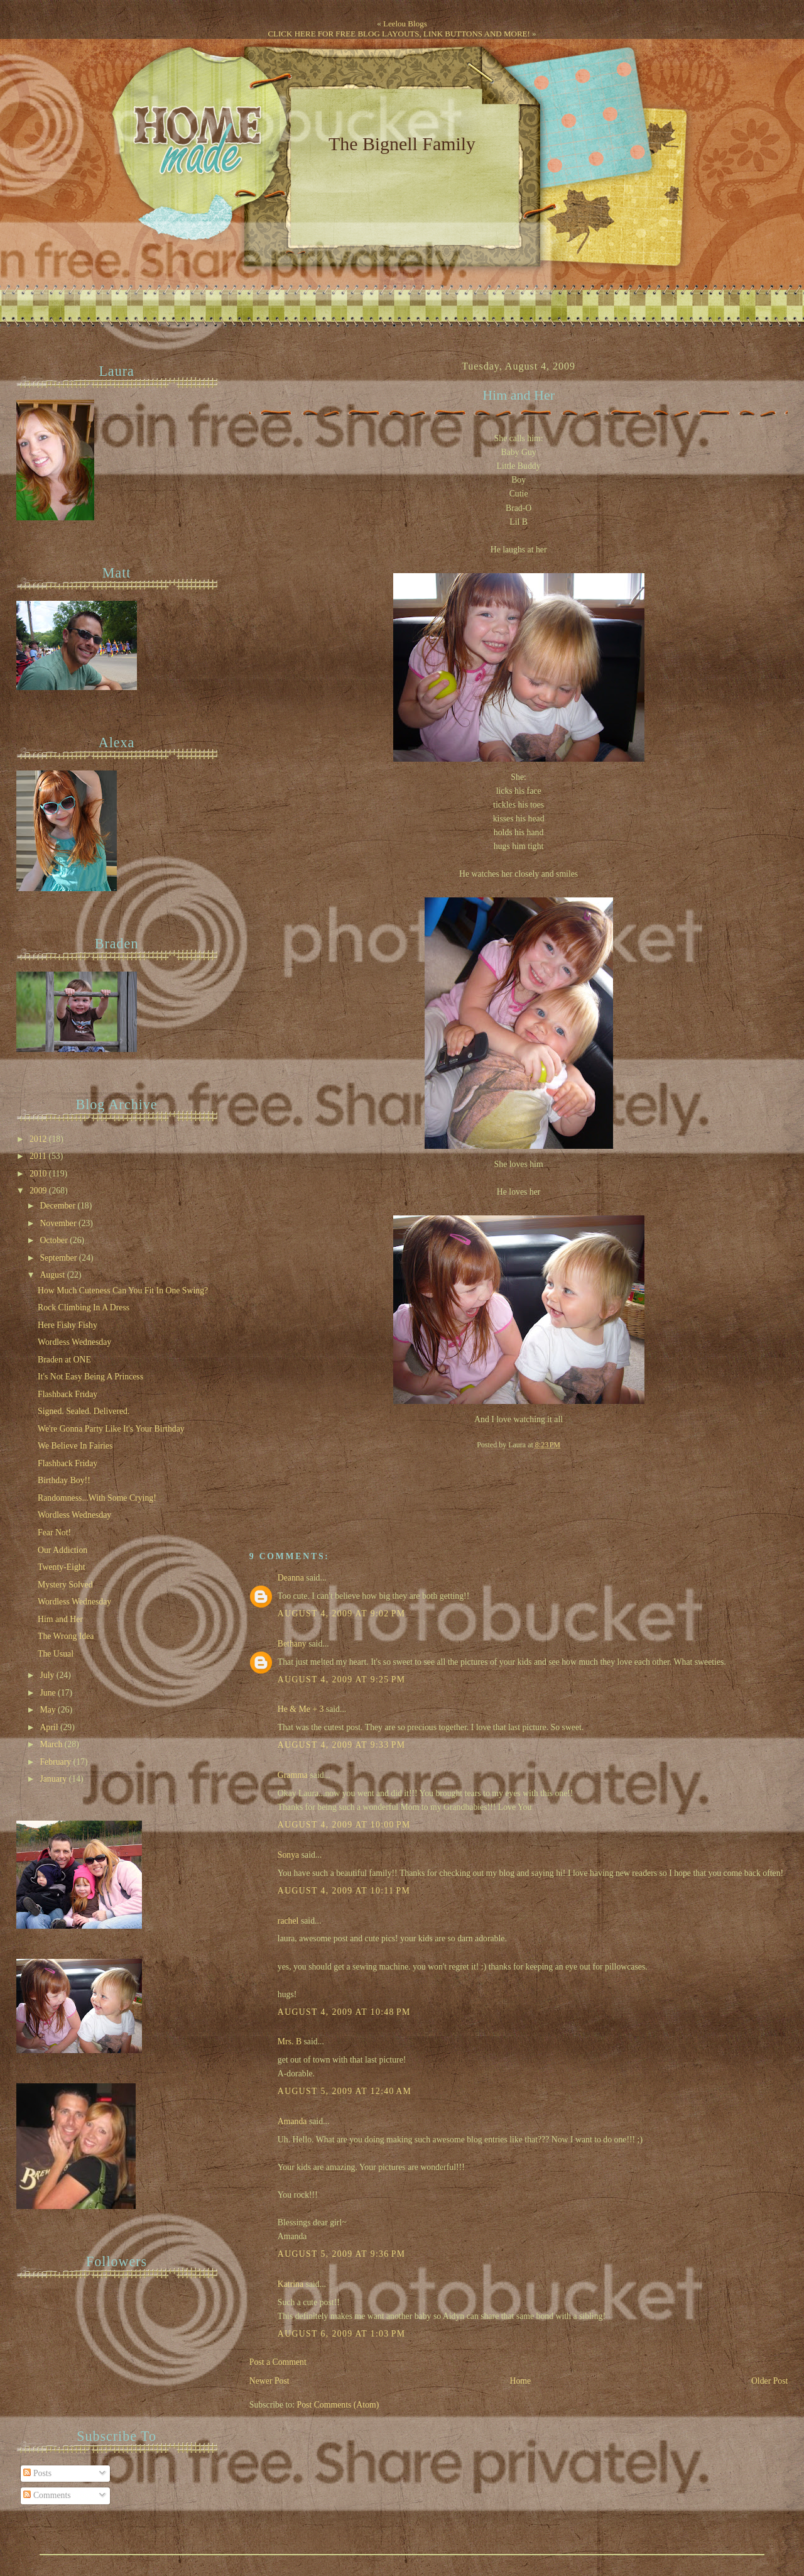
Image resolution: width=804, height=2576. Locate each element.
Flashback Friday (67, 1394)
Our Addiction (62, 1550)
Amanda (292, 2121)
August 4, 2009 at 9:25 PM (342, 1679)
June (49, 1692)
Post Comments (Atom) (338, 2404)
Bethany (292, 1643)
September (59, 1258)
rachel (288, 1921)
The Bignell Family (402, 143)
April (50, 1727)
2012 (39, 1139)
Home (520, 2381)
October (55, 1240)
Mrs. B (290, 2041)
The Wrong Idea (66, 1636)
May (49, 1709)
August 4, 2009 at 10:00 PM (344, 1824)
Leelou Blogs (405, 23)
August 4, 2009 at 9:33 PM (342, 1745)
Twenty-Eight (61, 1567)
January (54, 1779)
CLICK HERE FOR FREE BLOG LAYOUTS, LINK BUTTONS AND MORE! (399, 33)
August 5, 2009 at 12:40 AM (344, 2091)
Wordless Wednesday (74, 1342)
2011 (39, 1156)
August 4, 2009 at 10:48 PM (344, 2012)
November (59, 1223)
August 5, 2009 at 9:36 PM (342, 2254)
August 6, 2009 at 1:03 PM (342, 2333)
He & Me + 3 (301, 1709)
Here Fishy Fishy (67, 1325)
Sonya (288, 1855)
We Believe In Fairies (75, 1445)
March (52, 1744)
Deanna (291, 1577)
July (48, 1675)
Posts (37, 2473)
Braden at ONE (64, 1359)
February (56, 1762)
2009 (39, 1190)
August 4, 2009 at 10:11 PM (344, 1890)
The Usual (55, 1653)
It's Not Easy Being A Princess (90, 1376)
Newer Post (269, 2381)
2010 (39, 1173)
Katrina (290, 2284)
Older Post (769, 2381)
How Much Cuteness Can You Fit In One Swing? (123, 1290)
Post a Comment (278, 2362)
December (58, 1205)
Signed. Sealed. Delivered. (83, 1411)
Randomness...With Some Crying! (97, 1498)
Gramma (293, 1775)
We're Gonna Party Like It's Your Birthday (111, 1428)
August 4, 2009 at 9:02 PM (342, 1613)
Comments (46, 2495)
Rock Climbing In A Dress (83, 1307)
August (53, 1275)
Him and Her (518, 395)
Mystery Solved (65, 1584)
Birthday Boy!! (64, 1480)
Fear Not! (54, 1532)
